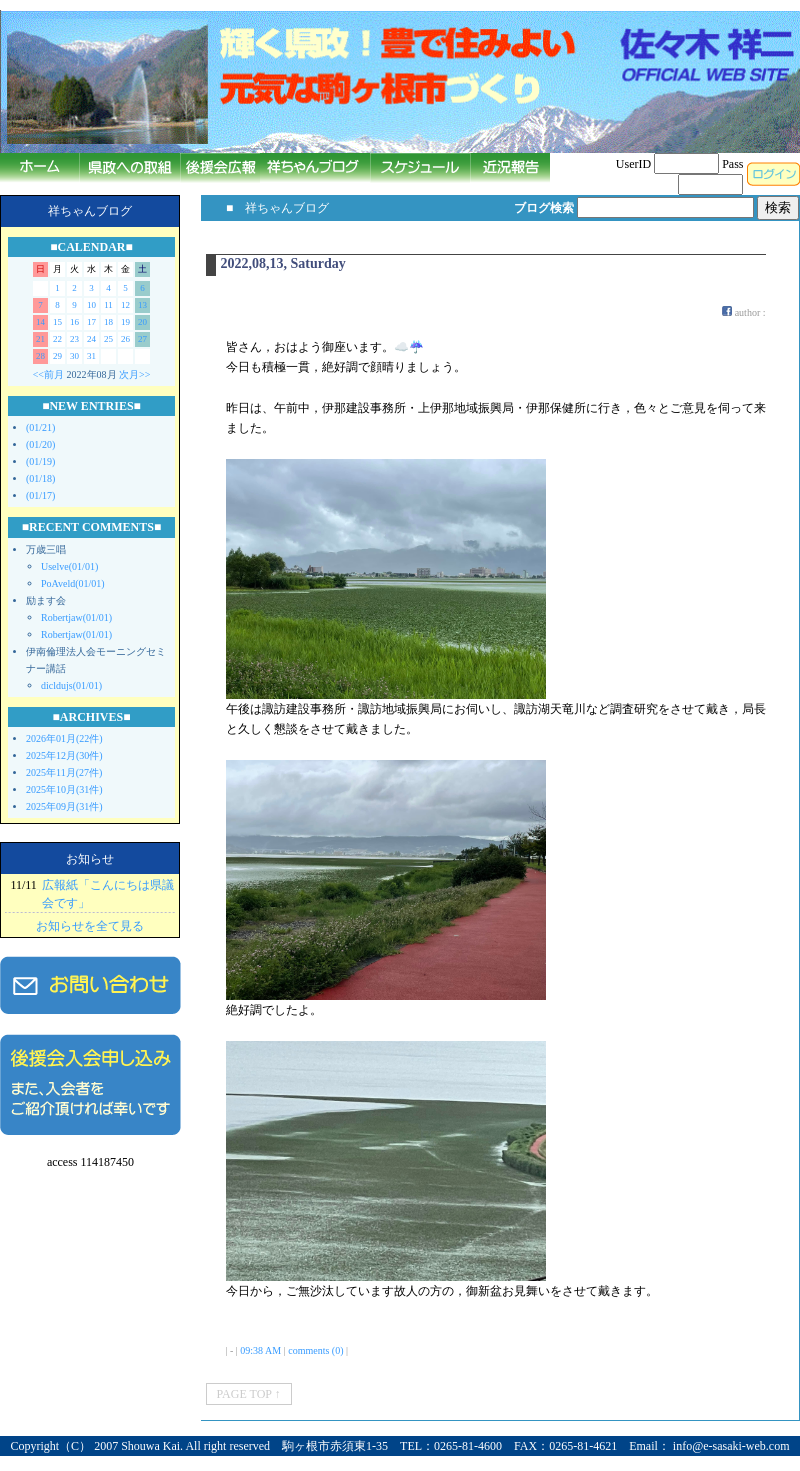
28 (40, 356)
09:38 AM (260, 1350)
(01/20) (40, 444)
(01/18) (40, 478)
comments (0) (315, 1350)
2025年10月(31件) (64, 789)
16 (74, 322)
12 (125, 305)
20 (142, 322)
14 (40, 322)
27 (142, 339)
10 (91, 305)
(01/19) (40, 461)
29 (57, 356)
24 (91, 339)
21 (40, 339)
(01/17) (40, 495)
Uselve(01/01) (69, 566)
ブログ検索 (544, 208)
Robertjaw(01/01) (76, 617)
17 (91, 322)
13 (142, 305)
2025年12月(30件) (64, 755)
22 (57, 339)
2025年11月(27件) (64, 772)
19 (125, 322)
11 (108, 305)
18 (108, 322)
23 (74, 339)
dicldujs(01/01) (71, 685)
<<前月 (48, 374)
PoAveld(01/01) (73, 583)
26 (125, 339)
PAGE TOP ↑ (249, 1394)
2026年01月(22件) (64, 738)
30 (74, 356)
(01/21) (40, 427)
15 (57, 322)
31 (91, 356)
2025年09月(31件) (64, 806)
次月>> (134, 374)
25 (108, 339)
